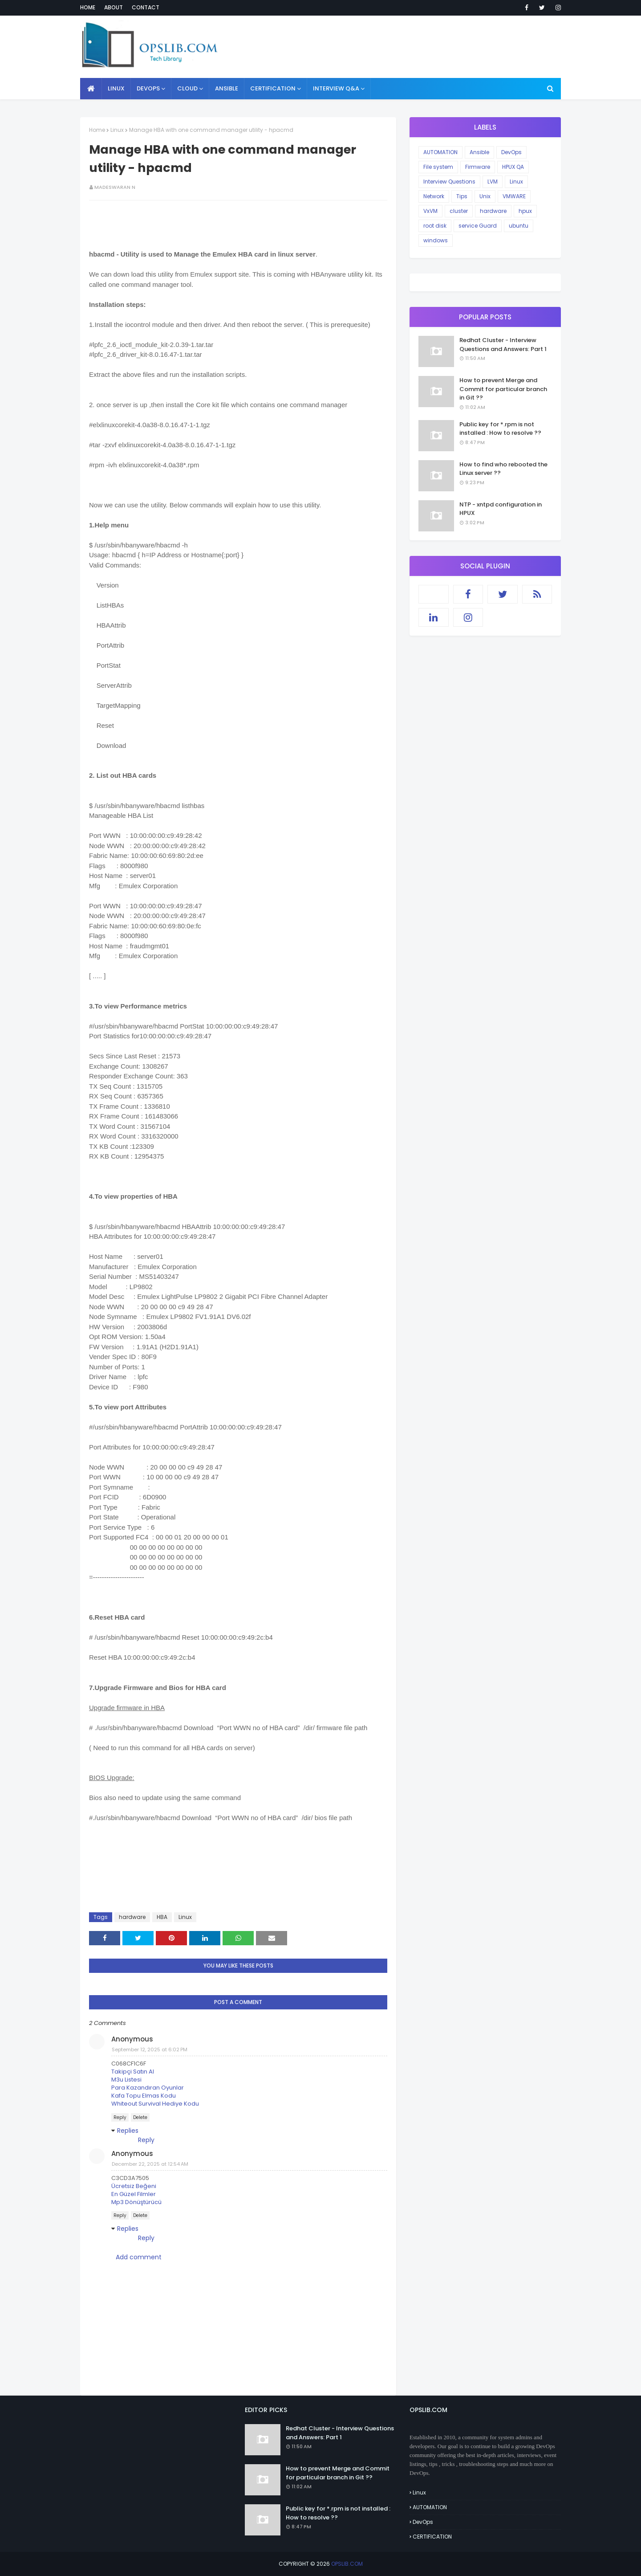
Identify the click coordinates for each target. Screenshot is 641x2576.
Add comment (139, 2257)
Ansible (479, 152)
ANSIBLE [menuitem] (226, 88)
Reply (120, 2117)
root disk (434, 225)
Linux (117, 130)
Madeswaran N (114, 187)
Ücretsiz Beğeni (133, 2186)
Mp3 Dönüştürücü (136, 2202)
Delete (140, 2117)
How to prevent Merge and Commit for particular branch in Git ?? (503, 389)
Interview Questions (449, 181)
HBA (162, 1917)
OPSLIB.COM (347, 2564)
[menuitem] (91, 88)
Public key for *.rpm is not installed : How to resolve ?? (500, 428)
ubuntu (518, 225)
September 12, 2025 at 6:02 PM (149, 2049)
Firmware (477, 167)
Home (87, 7)
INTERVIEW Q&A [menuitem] (336, 88)
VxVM (430, 211)
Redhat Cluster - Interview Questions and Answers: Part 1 (503, 344)
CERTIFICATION (432, 2536)
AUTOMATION (440, 152)
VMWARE (514, 196)
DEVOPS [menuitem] (148, 88)
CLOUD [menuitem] (187, 88)
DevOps (511, 152)
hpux (525, 211)
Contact (145, 7)
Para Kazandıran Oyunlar (147, 2087)
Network (433, 196)
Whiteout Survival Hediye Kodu (155, 2103)
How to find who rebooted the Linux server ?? (503, 469)
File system (438, 167)
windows (435, 240)
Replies (127, 2130)
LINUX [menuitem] (116, 88)
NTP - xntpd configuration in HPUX (500, 509)
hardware (132, 1917)
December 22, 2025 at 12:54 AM (150, 2164)
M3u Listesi (126, 2079)
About (113, 7)
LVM (492, 181)
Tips (461, 196)
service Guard (477, 225)
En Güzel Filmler (133, 2194)
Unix (485, 196)
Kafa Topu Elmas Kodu (143, 2095)
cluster (459, 211)
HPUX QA (513, 167)
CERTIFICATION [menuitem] (273, 88)
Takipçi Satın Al (132, 2071)
